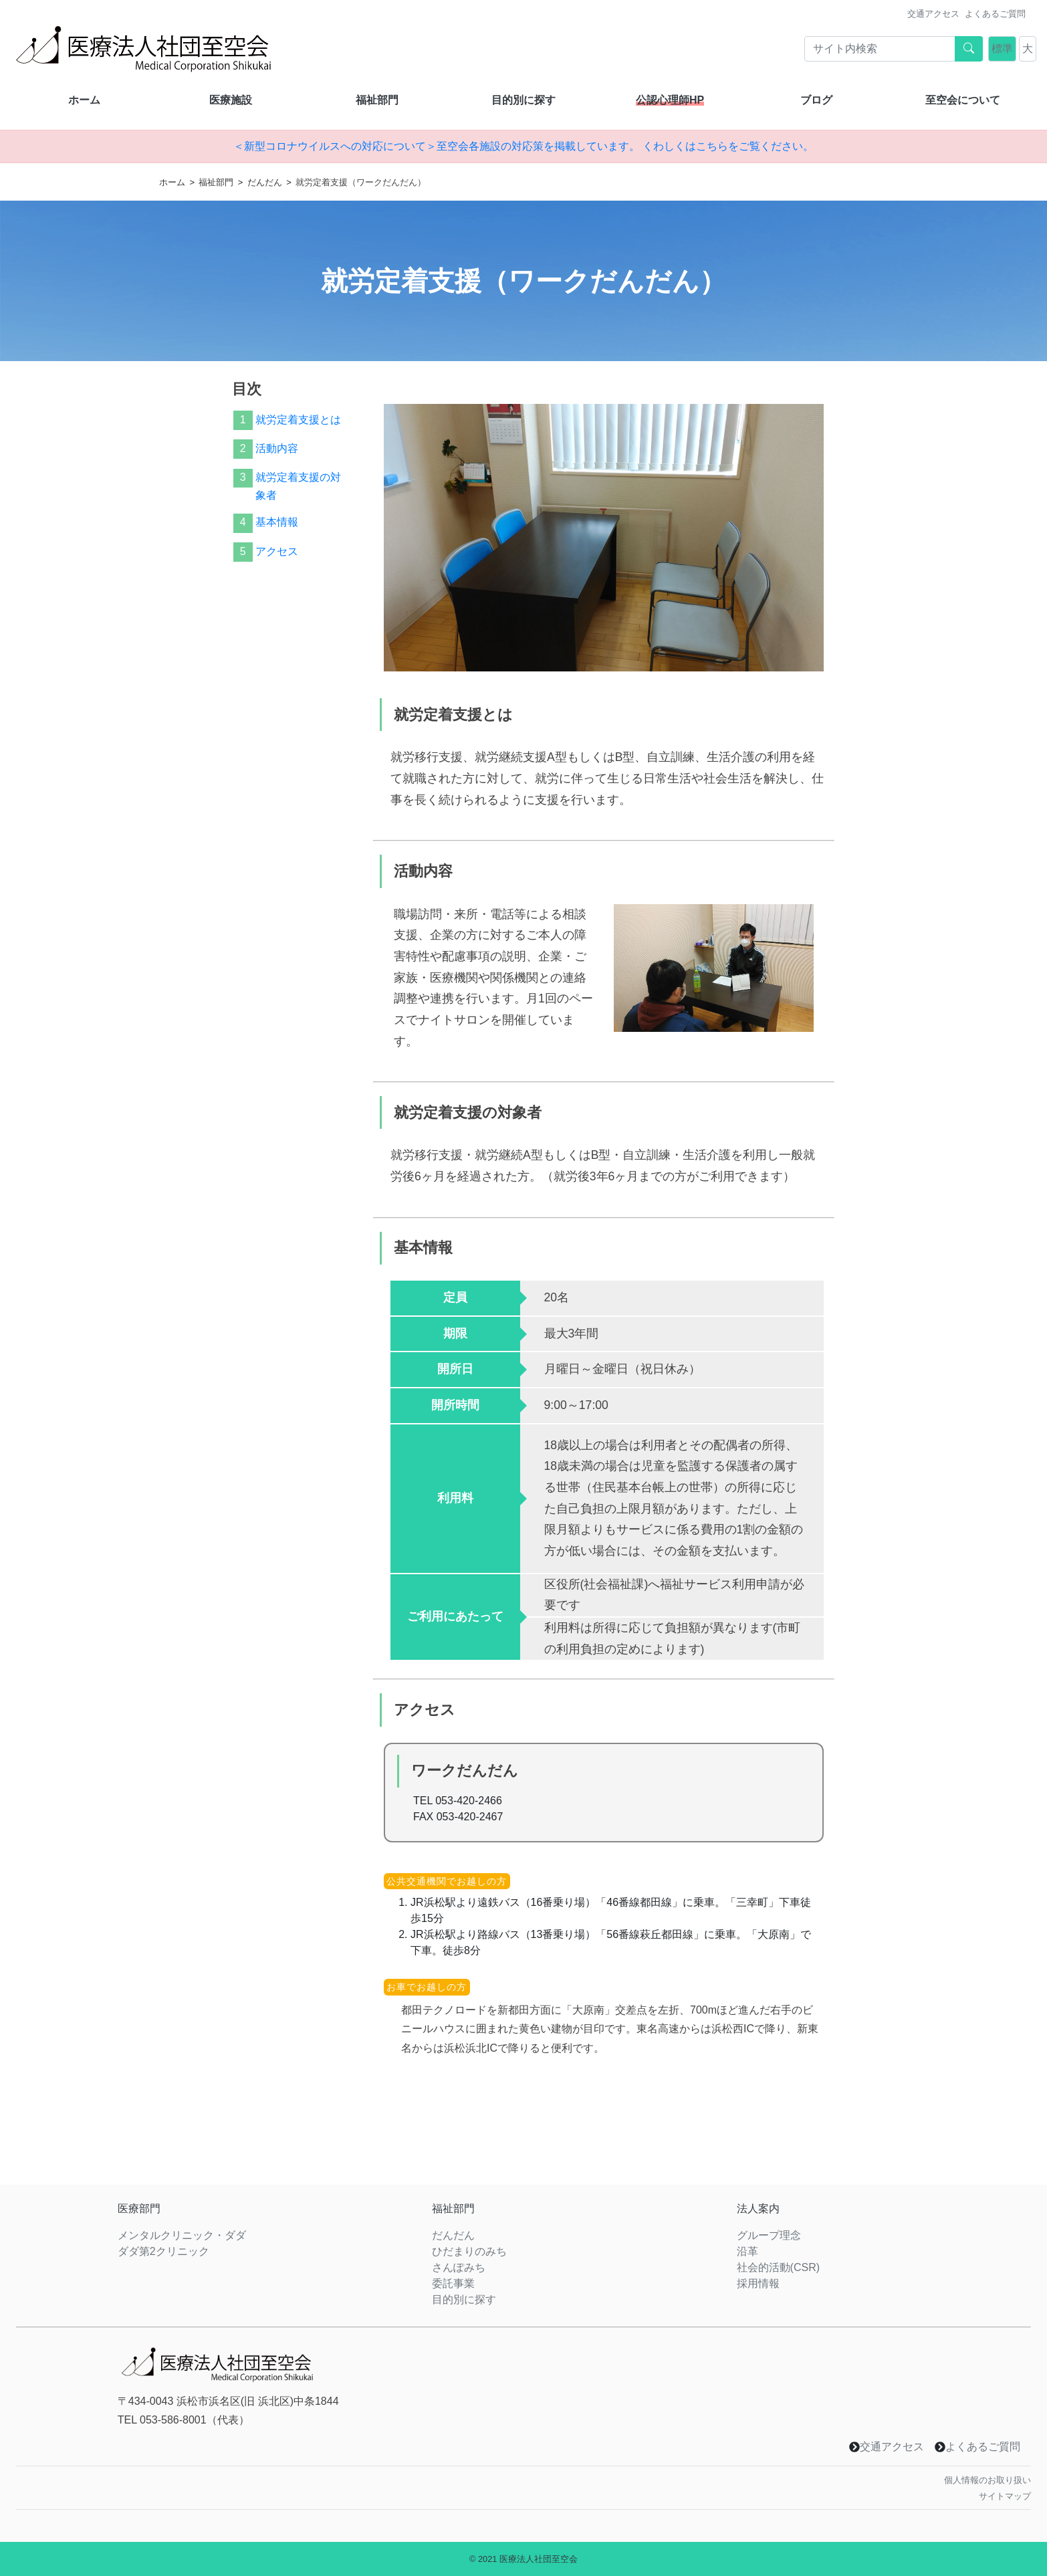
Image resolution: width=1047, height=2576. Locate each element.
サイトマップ (1005, 2496)
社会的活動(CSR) (778, 2267)
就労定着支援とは (298, 419)
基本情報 (276, 522)
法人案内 (758, 2208)
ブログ (816, 100)
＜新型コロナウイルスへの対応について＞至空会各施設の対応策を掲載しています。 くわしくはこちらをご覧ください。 (523, 146)
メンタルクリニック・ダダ (182, 2235)
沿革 (747, 2251)
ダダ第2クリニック (163, 2251)
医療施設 (230, 100)
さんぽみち (458, 2267)
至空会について (962, 100)
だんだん (264, 182)
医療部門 (139, 2208)
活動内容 (276, 448)
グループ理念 (769, 2235)
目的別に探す (523, 100)
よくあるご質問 (995, 14)
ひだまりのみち (469, 2251)
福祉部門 (377, 100)
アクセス (276, 551)
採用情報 (758, 2283)
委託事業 (453, 2283)
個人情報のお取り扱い (987, 2480)
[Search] (879, 49)
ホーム (84, 100)
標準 (1002, 48)
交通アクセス (933, 14)
